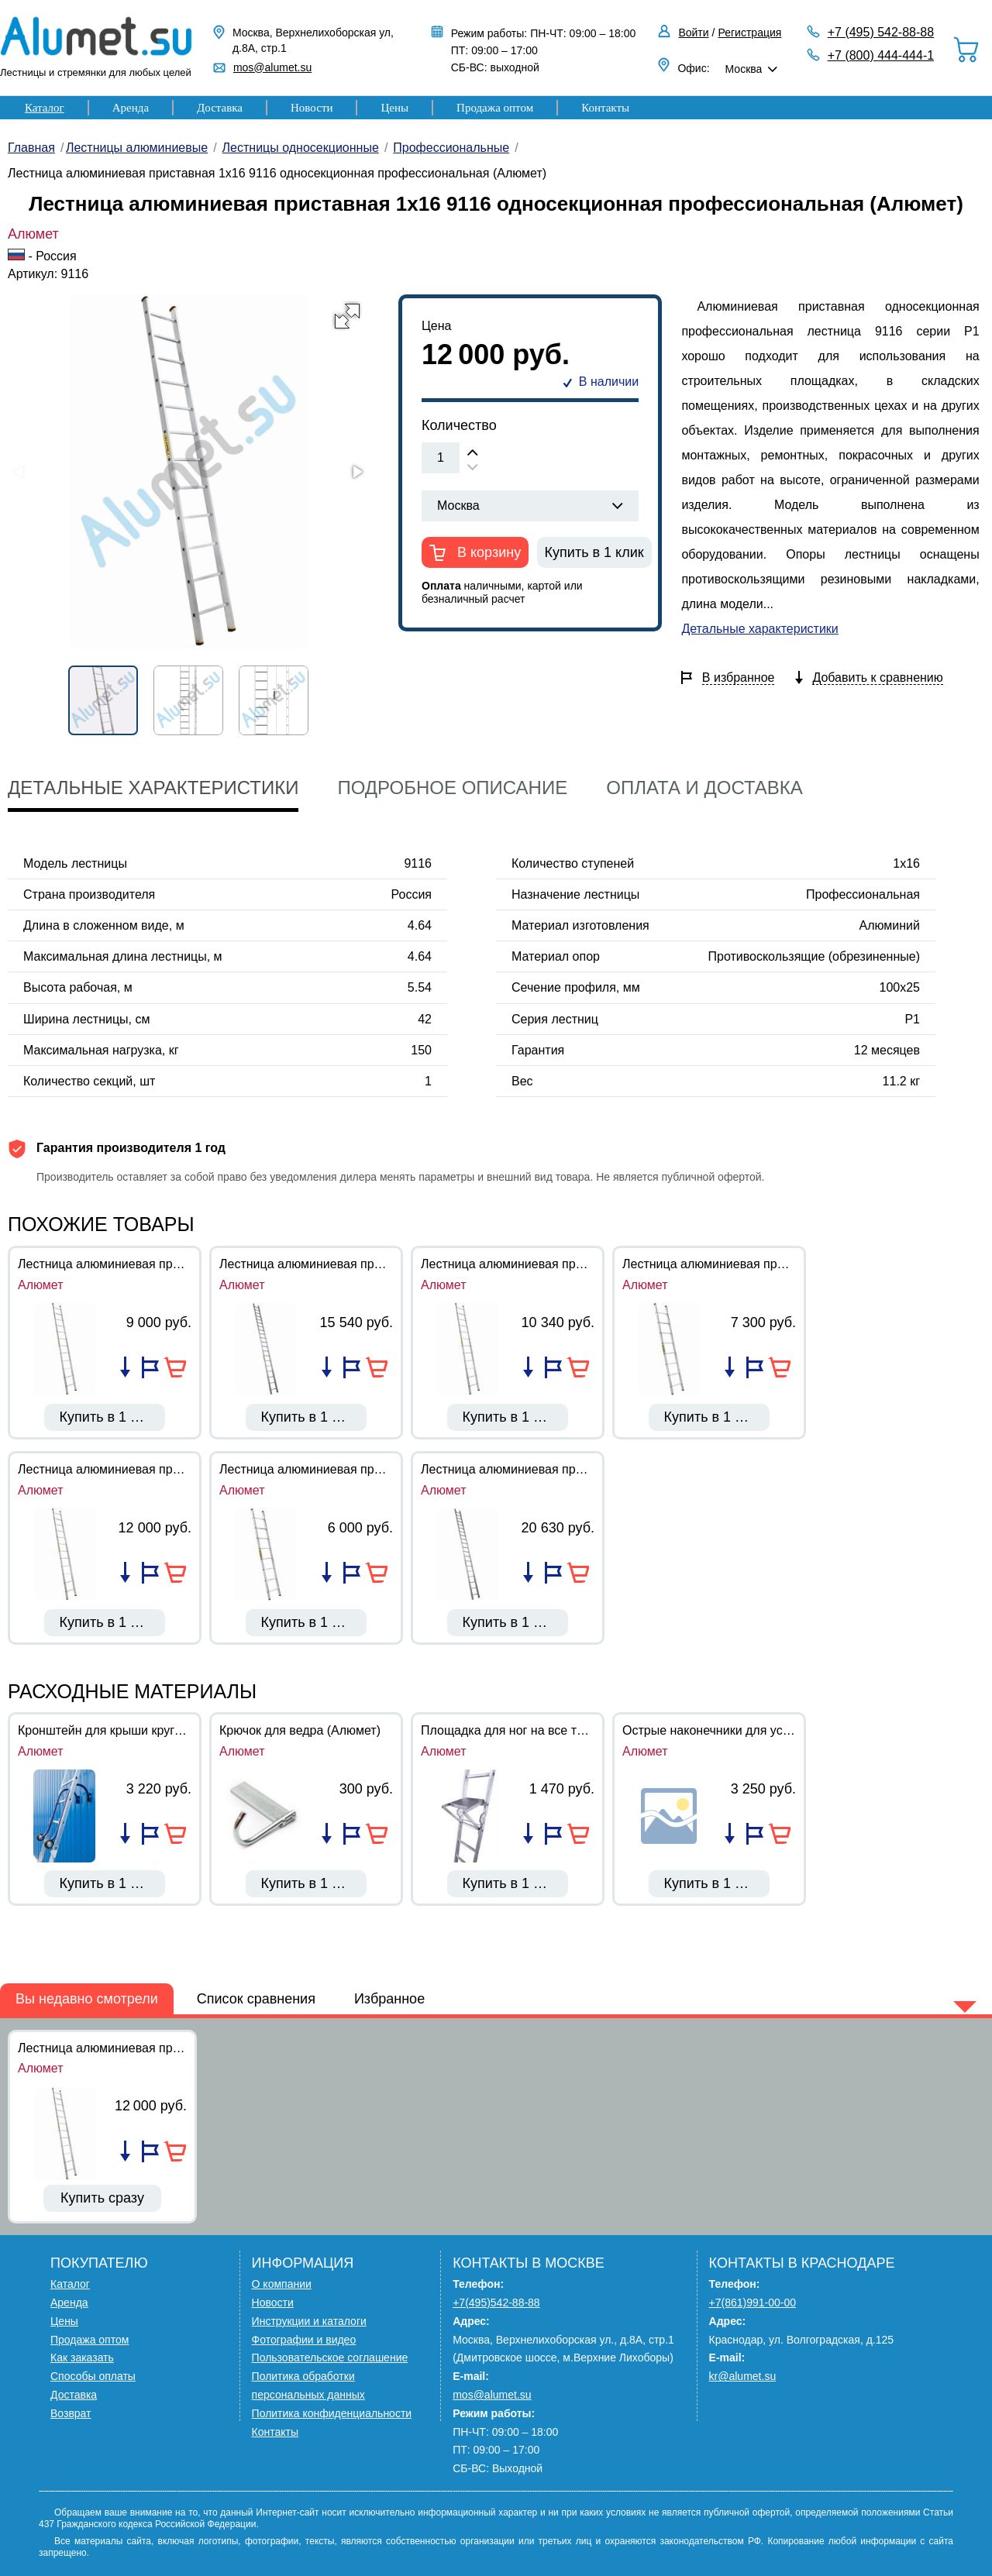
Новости (311, 107)
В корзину (487, 552)
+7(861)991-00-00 (752, 2302)
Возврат (70, 2413)
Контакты (605, 107)
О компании (282, 2284)
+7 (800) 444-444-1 (881, 55)
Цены (394, 107)
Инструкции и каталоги (309, 2321)
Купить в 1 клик (594, 552)
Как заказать (82, 2357)
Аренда (130, 107)
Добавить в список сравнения (125, 1367)
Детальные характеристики (759, 628)
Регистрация (750, 32)
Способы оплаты (93, 2376)
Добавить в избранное (150, 1367)
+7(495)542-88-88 (496, 2302)
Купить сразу (102, 2198)
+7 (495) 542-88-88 (881, 32)
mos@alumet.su (272, 67)
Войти (693, 32)
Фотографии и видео (304, 2340)
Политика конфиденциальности (332, 2413)
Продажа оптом (494, 107)
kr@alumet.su (743, 2376)
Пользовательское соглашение (330, 2357)
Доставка (220, 107)
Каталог (44, 107)
